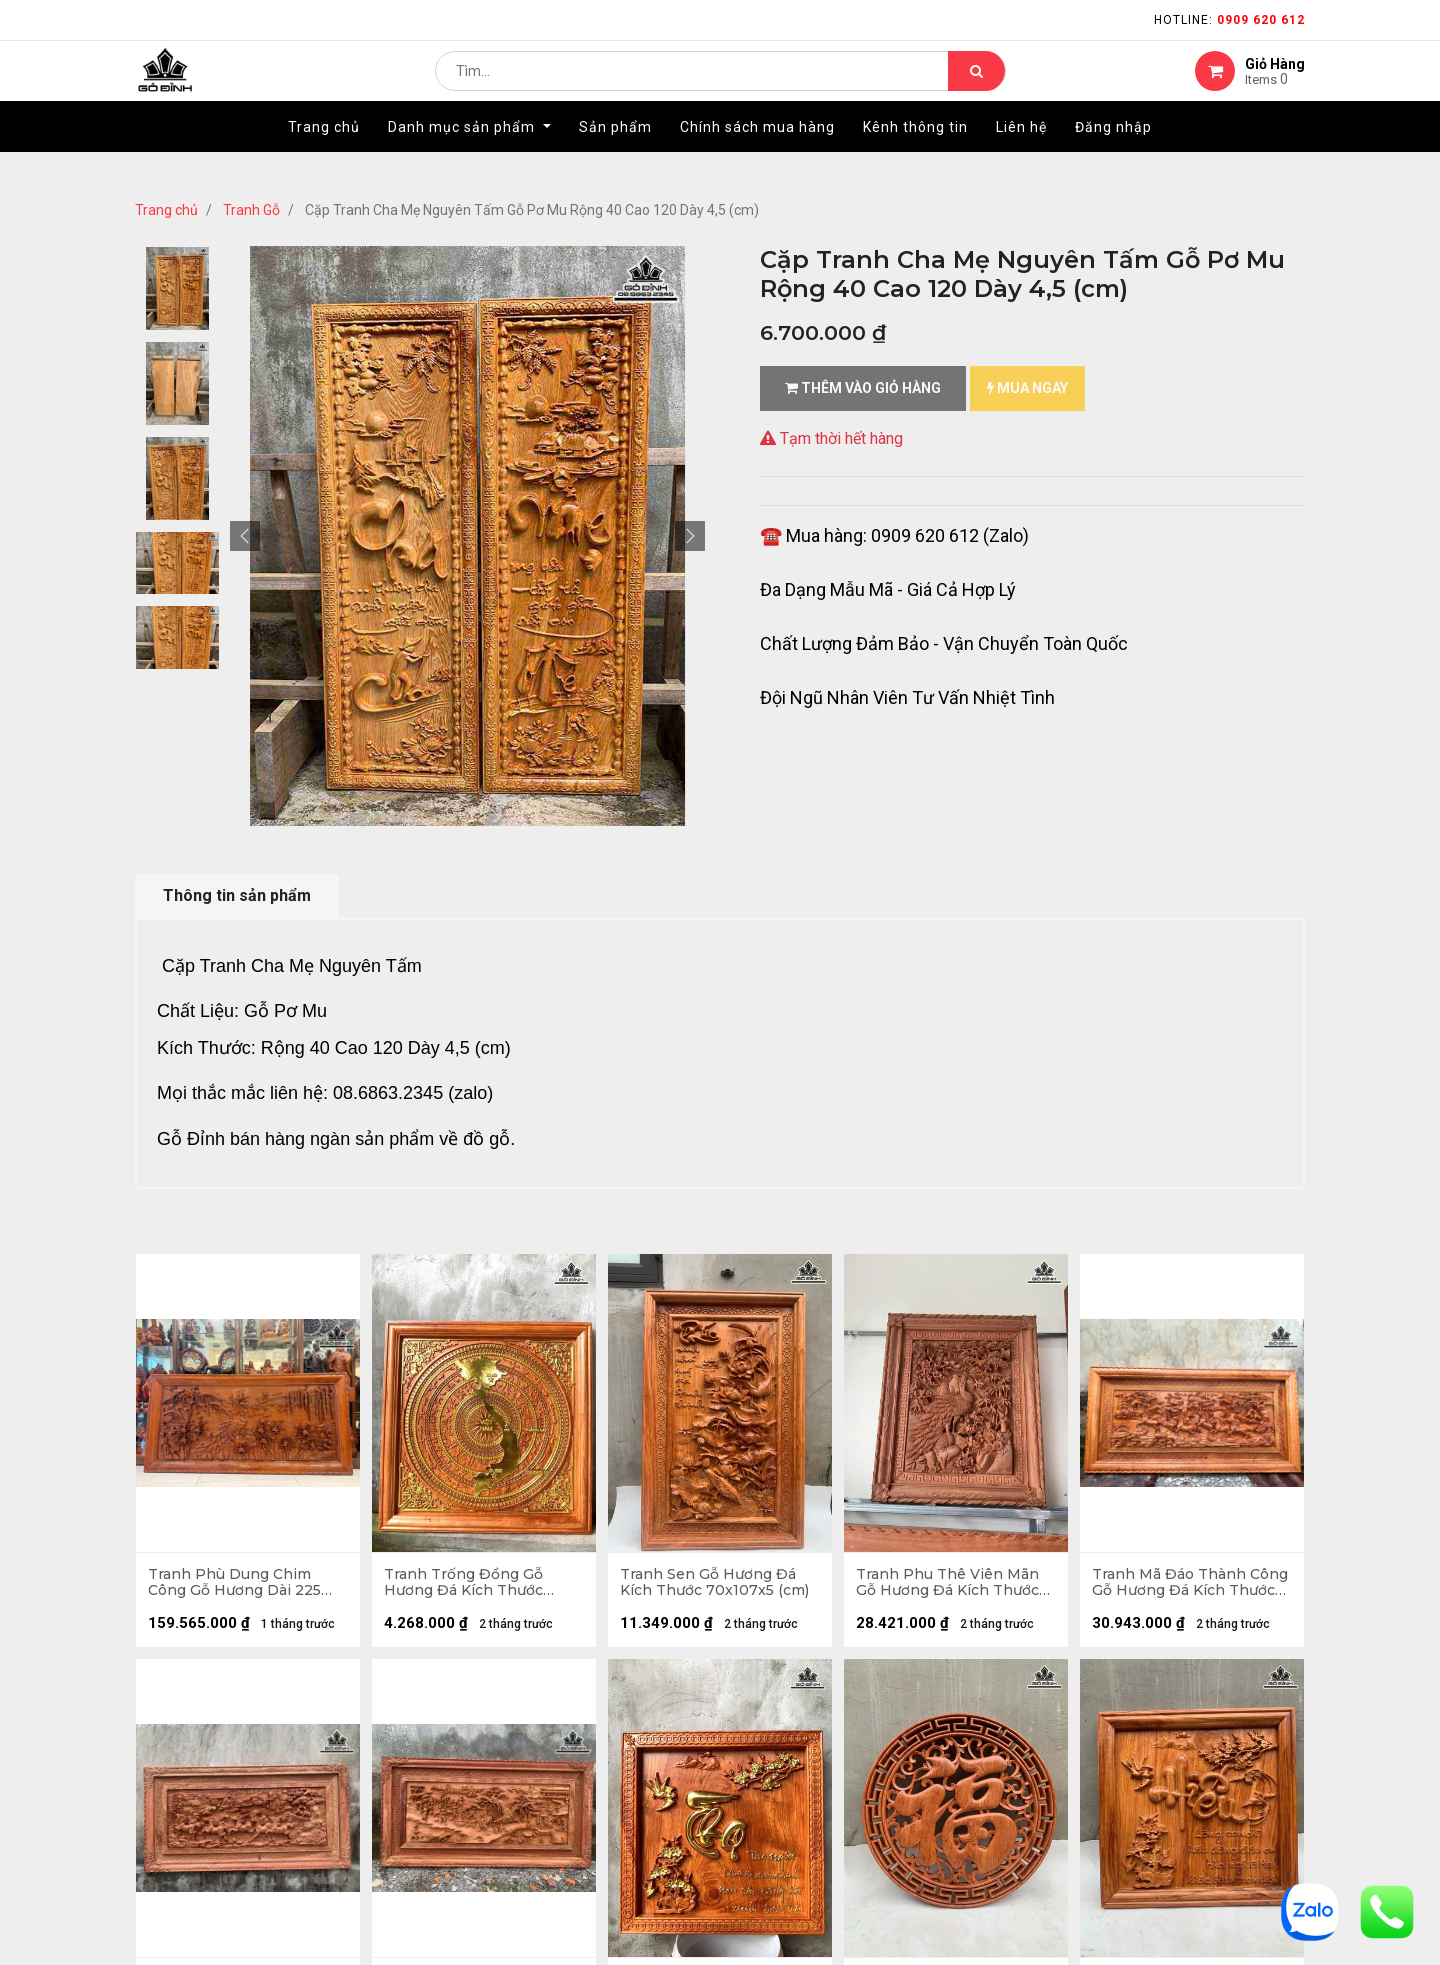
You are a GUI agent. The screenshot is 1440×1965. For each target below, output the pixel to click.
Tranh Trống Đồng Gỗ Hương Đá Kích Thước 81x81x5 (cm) (466, 1585)
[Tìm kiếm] (976, 86)
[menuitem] (324, 157)
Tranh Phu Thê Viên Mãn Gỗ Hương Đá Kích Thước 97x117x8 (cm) (950, 1585)
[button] (245, 536)
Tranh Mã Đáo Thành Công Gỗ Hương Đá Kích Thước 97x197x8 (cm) (1182, 1585)
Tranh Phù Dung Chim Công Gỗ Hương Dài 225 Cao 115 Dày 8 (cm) (237, 1585)
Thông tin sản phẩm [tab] (237, 895)
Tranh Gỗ (251, 210)
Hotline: (1229, 20)
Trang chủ (166, 210)
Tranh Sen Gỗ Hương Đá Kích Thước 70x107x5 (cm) (717, 1585)
